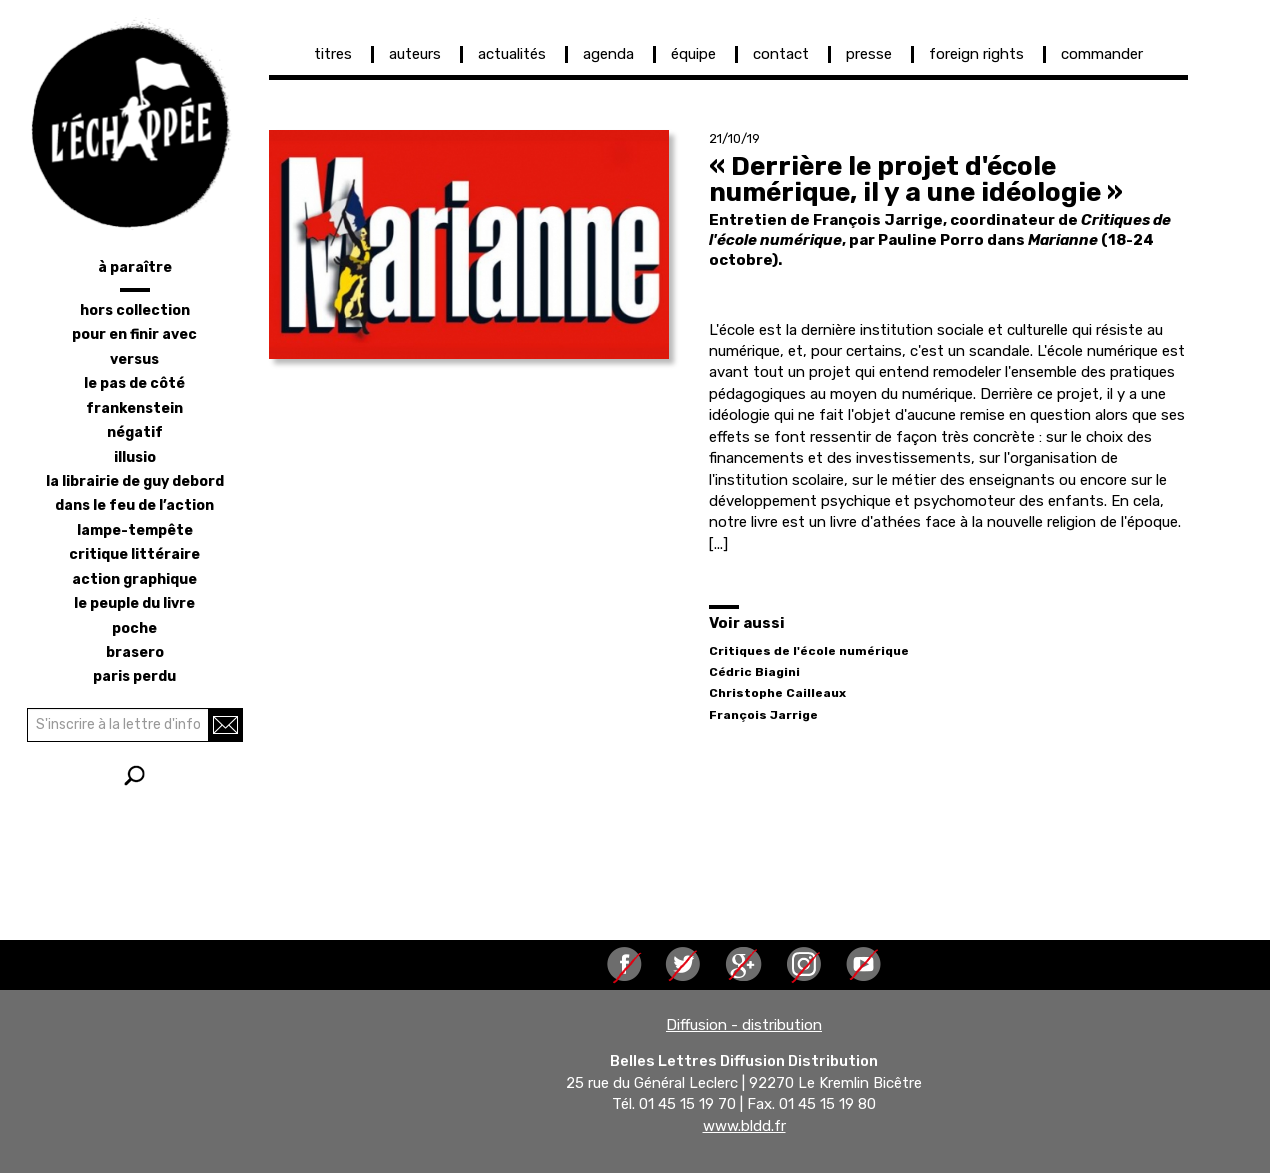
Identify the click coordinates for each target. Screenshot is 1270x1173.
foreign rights (976, 54)
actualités (512, 54)
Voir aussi (747, 623)
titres (333, 54)
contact (781, 54)
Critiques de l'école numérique (809, 651)
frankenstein (134, 408)
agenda (608, 54)
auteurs (415, 54)
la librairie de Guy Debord (135, 481)
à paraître (135, 267)
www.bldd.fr (744, 1126)
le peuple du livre (134, 603)
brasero (135, 652)
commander (1102, 54)
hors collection (135, 310)
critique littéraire (134, 554)
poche (134, 628)
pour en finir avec (134, 334)
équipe (693, 54)
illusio (135, 457)
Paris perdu (134, 676)
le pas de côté (134, 383)
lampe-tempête (135, 530)
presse (869, 54)
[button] (469, 244)
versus (134, 359)
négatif (135, 432)
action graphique (134, 579)
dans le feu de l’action (134, 505)
